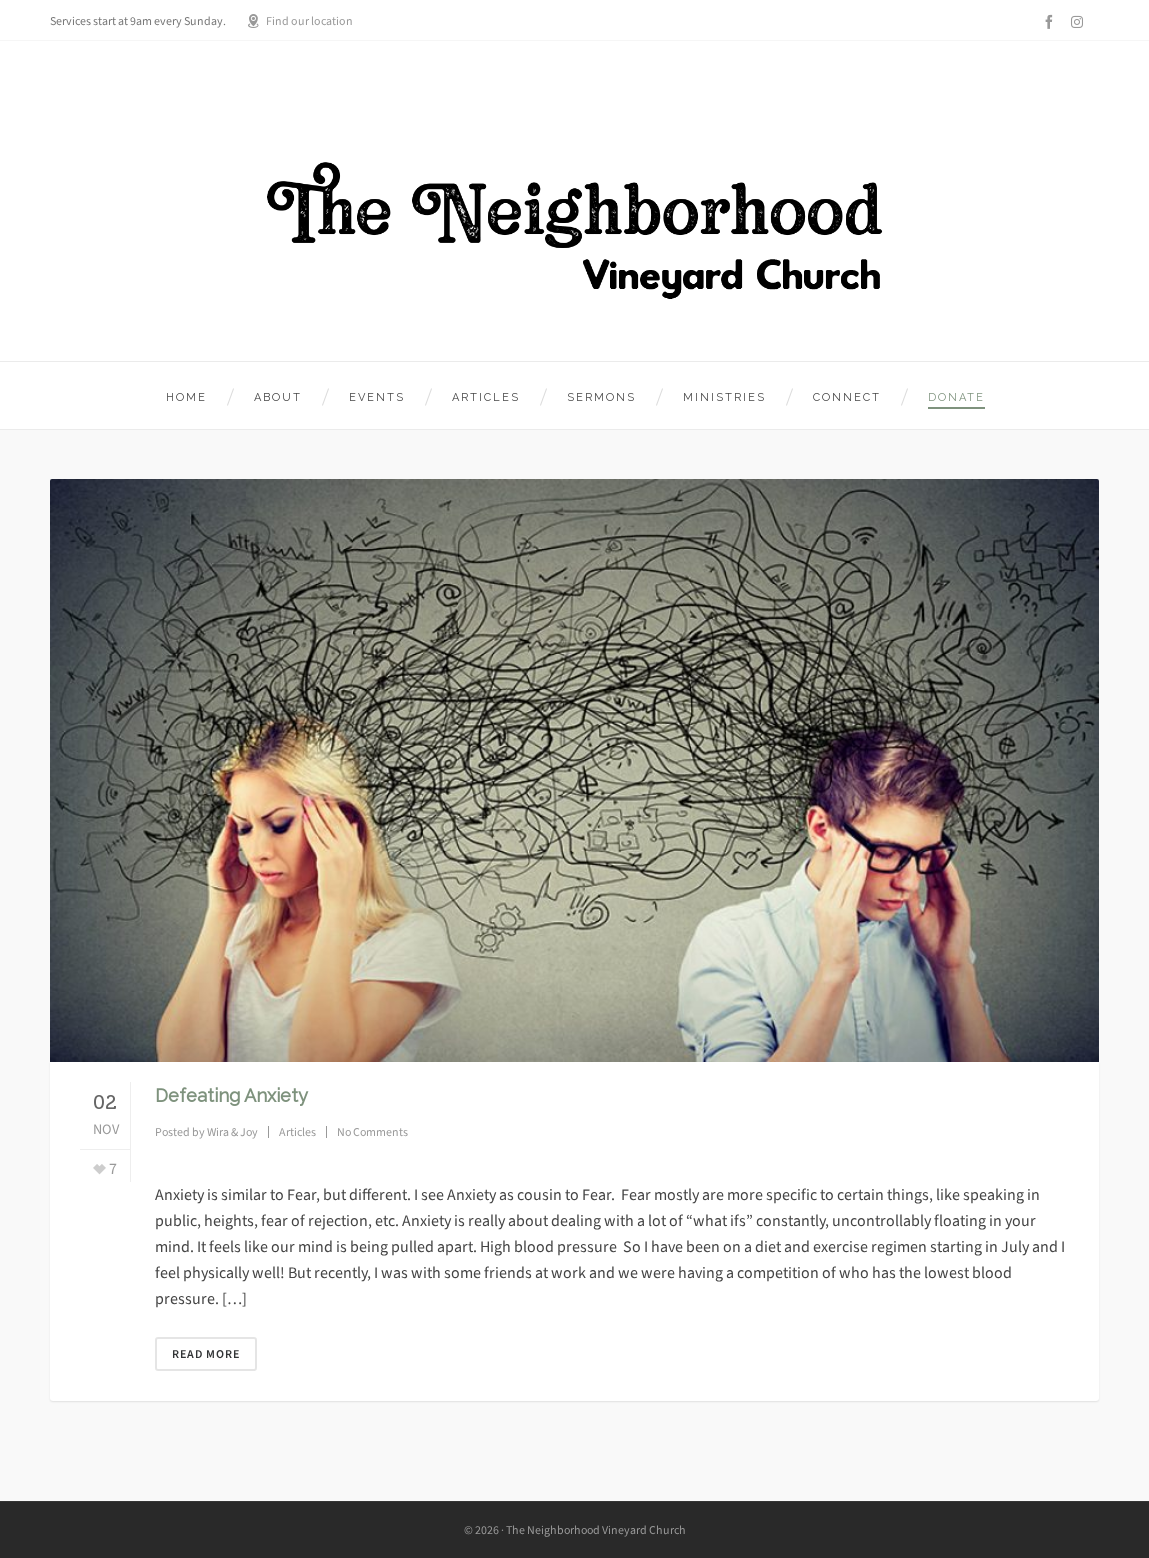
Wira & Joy (232, 1132)
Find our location (299, 21)
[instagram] (1080, 21)
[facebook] (1052, 22)
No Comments (372, 1132)
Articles (297, 1132)
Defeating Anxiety (231, 1095)
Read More (206, 1354)
